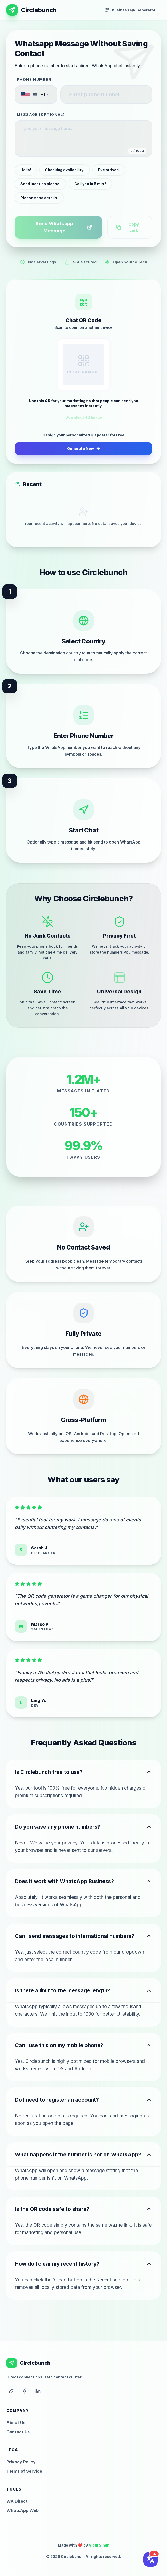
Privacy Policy (21, 2461)
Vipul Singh (99, 2545)
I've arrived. (109, 170)
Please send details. (39, 198)
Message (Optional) (41, 114)
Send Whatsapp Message (64, 227)
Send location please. (40, 184)
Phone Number (34, 79)
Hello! (25, 170)
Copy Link (127, 227)
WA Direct (17, 2501)
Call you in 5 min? (90, 184)
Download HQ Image (83, 417)
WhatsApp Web (22, 2510)
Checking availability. (64, 170)
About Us (15, 2422)
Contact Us (18, 2431)
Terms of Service (24, 2471)
